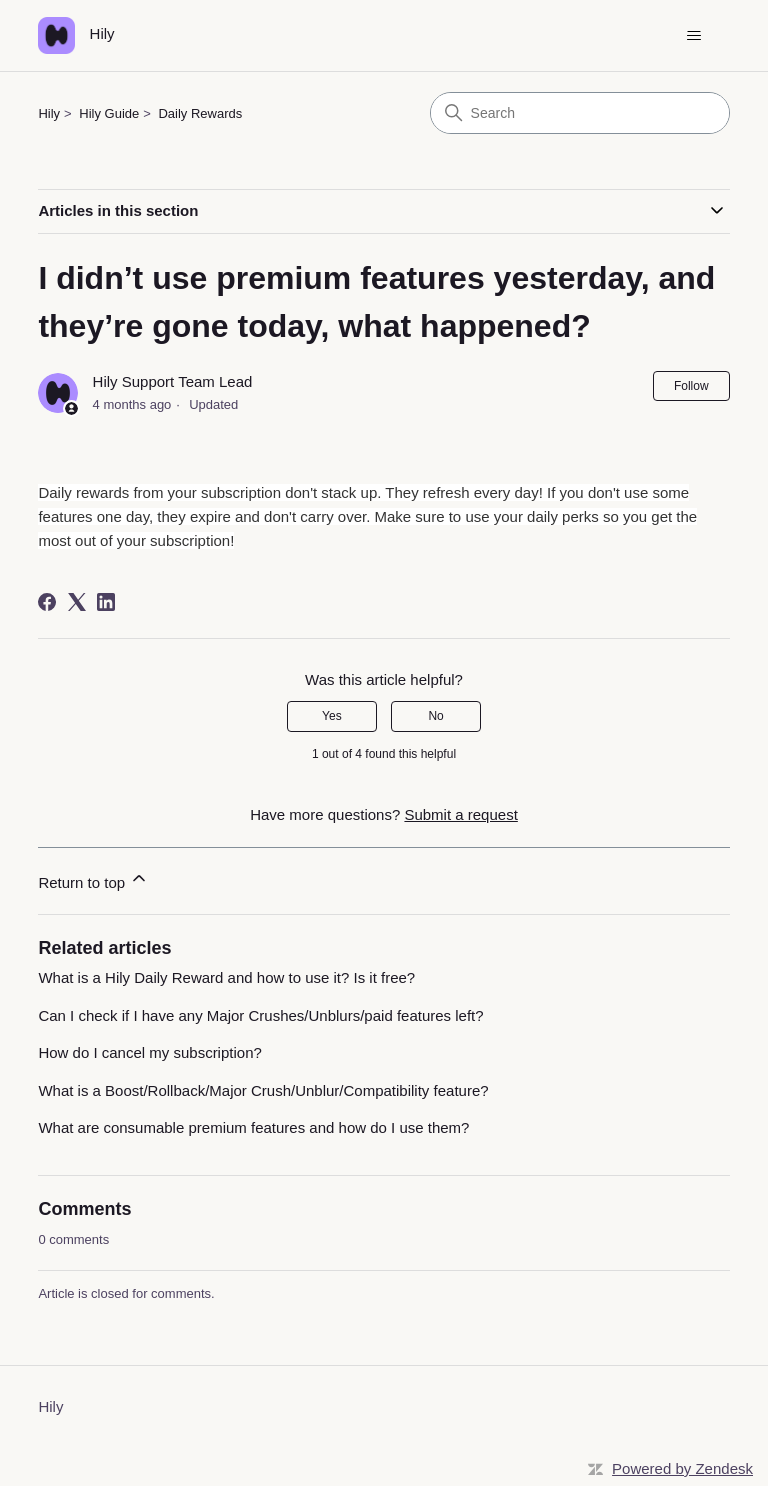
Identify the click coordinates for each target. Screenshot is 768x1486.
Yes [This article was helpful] (332, 716)
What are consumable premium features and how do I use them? (253, 1127)
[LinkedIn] (106, 602)
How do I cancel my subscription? (149, 1052)
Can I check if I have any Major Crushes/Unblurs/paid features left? (260, 1015)
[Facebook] (47, 602)
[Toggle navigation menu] (694, 36)
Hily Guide (109, 113)
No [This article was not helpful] (435, 716)
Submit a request (460, 814)
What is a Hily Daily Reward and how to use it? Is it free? (226, 977)
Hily (49, 113)
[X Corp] (77, 602)
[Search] (580, 113)
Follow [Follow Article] (691, 386)
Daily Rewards (200, 113)
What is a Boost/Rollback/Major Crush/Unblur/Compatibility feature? (263, 1090)
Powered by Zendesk (682, 1468)
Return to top (93, 879)
